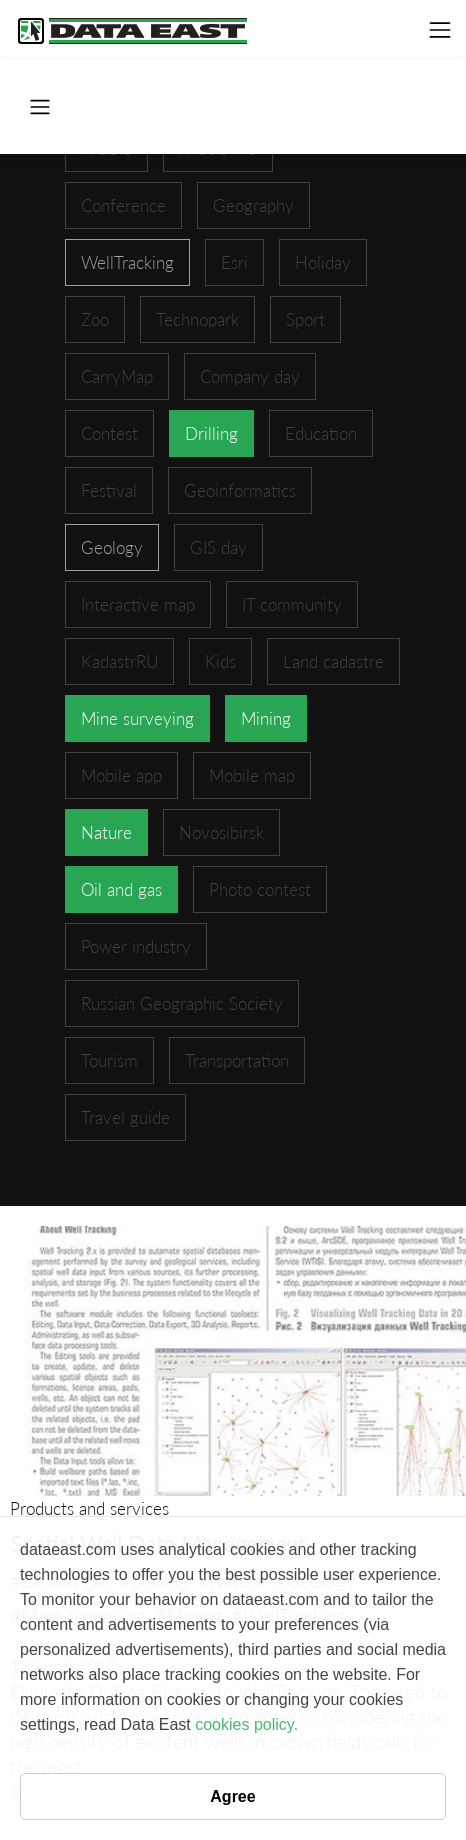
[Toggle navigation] (440, 30)
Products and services (89, 1508)
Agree (232, 1796)
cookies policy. (246, 1724)
